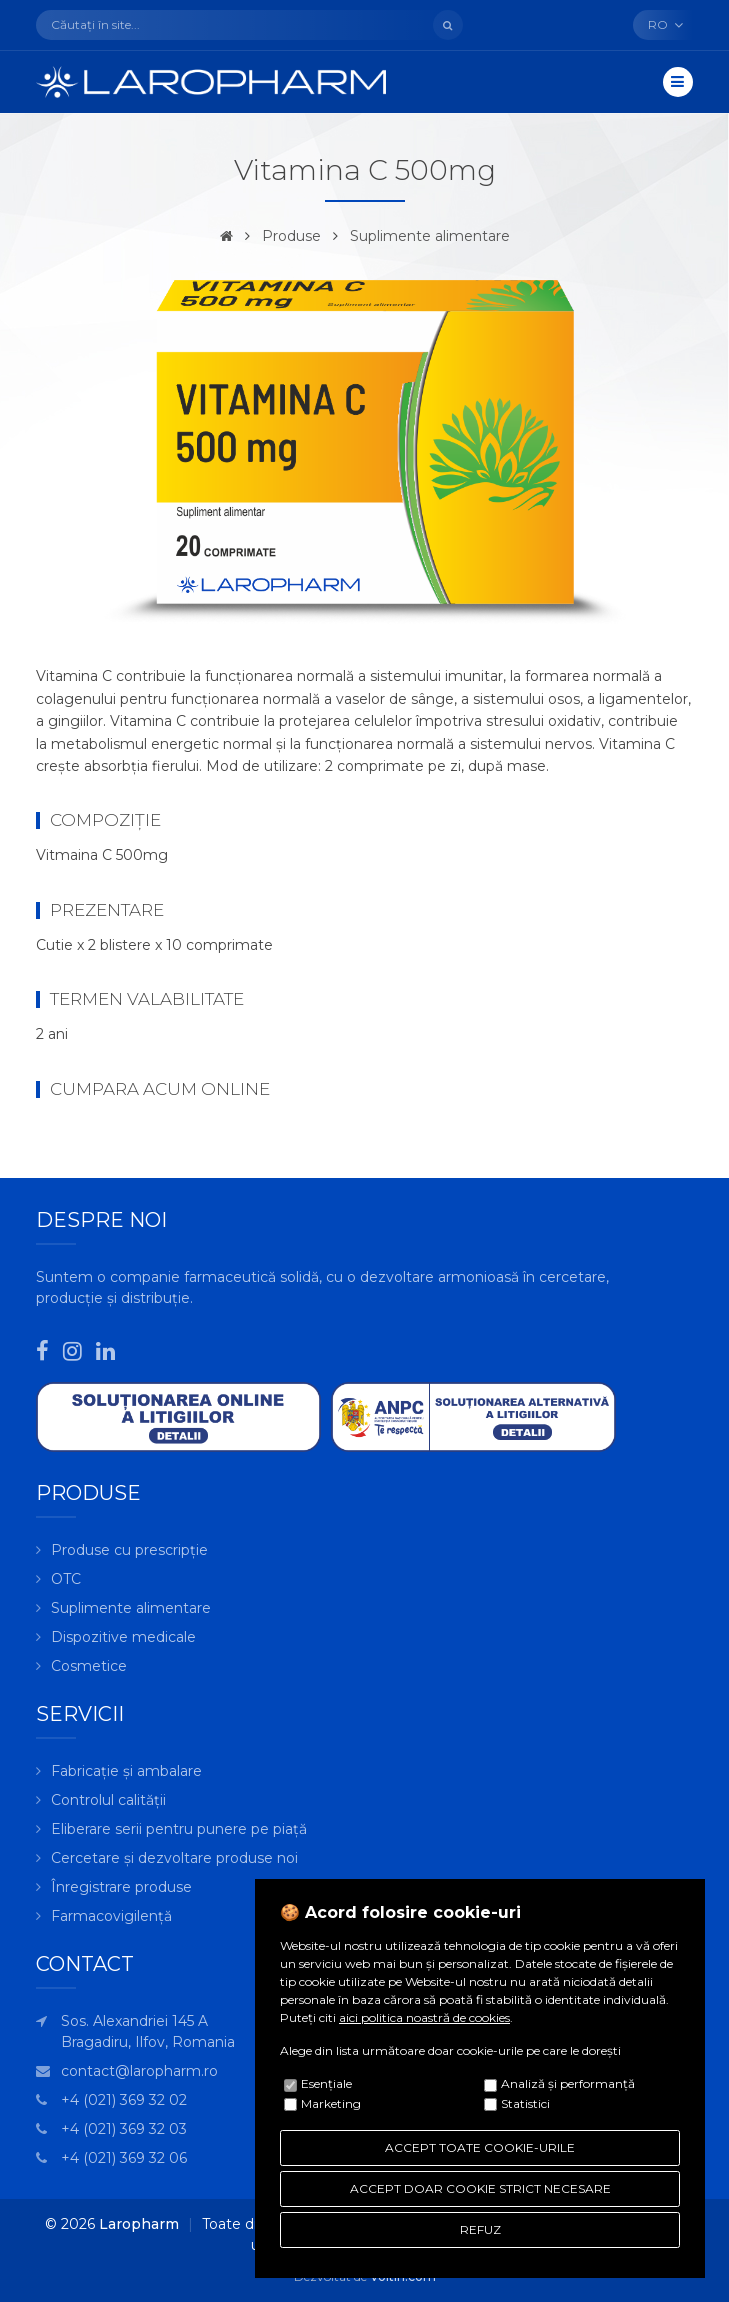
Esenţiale (326, 2083)
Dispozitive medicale (123, 1637)
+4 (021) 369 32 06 (124, 2158)
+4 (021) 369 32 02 (124, 2100)
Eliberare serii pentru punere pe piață (179, 1829)
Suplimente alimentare (430, 236)
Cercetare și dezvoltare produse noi (174, 1858)
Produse (291, 236)
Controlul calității (108, 1800)
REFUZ (480, 2229)
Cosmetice (89, 1666)
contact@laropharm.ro (139, 2071)
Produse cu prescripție (129, 1550)
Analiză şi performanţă (568, 2083)
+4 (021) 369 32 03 (124, 2129)
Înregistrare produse (121, 1887)
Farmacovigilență (111, 1916)
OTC (66, 1579)
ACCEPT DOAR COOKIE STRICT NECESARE (480, 2188)
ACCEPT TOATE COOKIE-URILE (480, 2147)
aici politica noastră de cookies (424, 2017)
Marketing (331, 2103)
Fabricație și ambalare (126, 1771)
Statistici (525, 2103)
